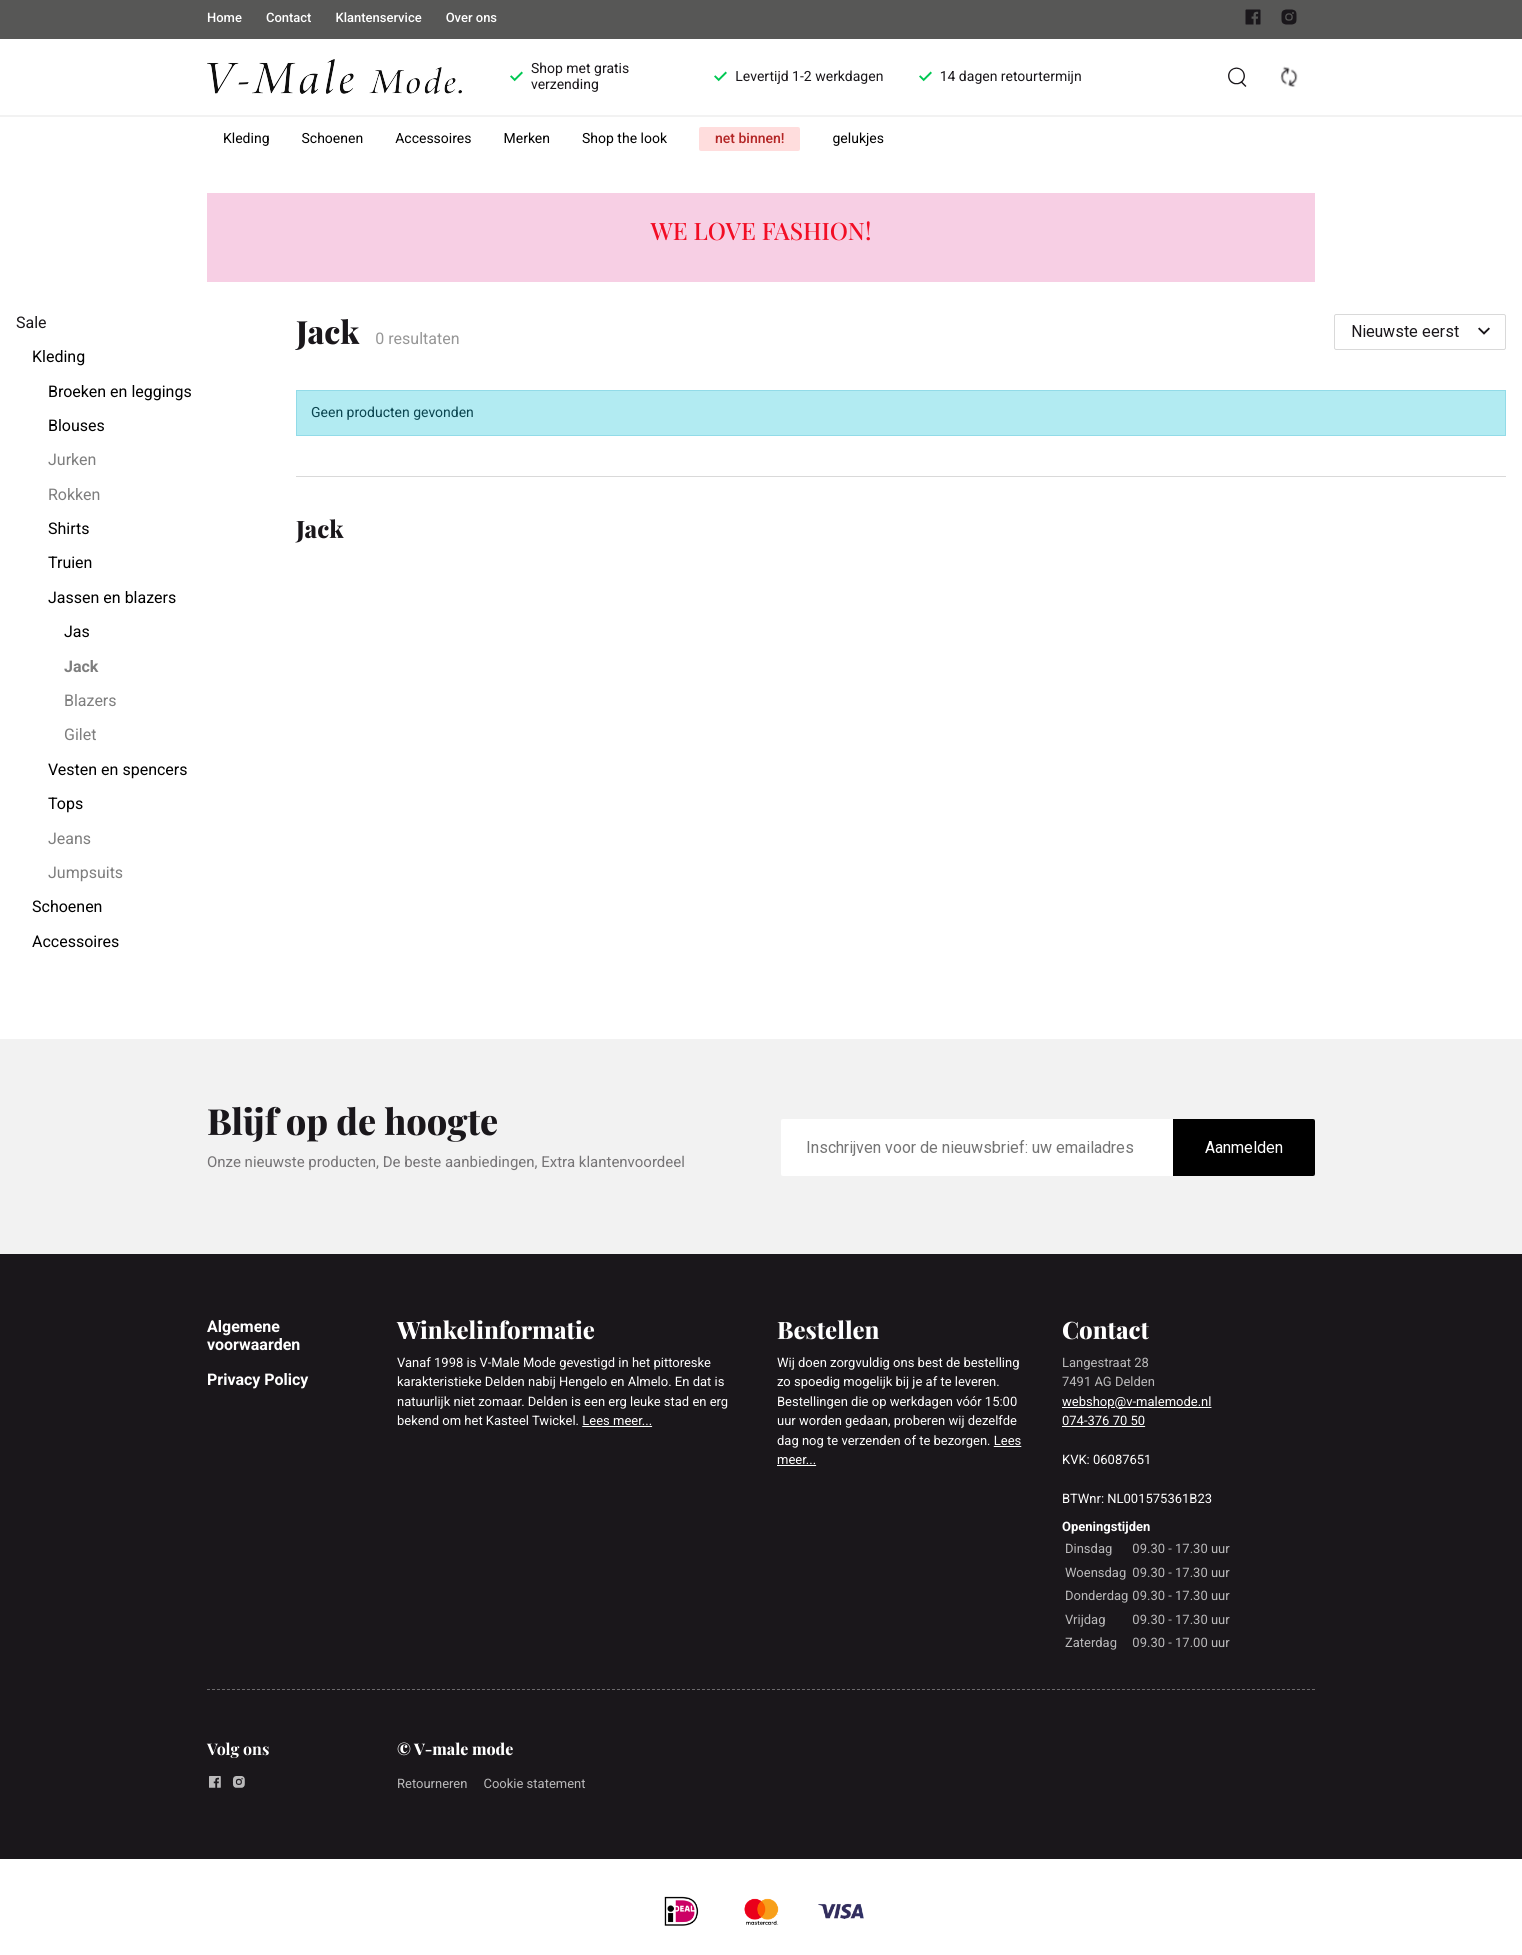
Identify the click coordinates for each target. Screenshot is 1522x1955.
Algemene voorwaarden (253, 1335)
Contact (289, 18)
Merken (527, 139)
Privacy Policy (257, 1379)
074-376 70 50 (1103, 1421)
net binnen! (749, 139)
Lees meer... (617, 1421)
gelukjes (858, 139)
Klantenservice (378, 18)
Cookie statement (534, 1784)
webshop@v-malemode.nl (1136, 1402)
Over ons (471, 18)
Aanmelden (1244, 1147)
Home (224, 18)
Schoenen (333, 139)
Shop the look (624, 139)
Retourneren (432, 1784)
